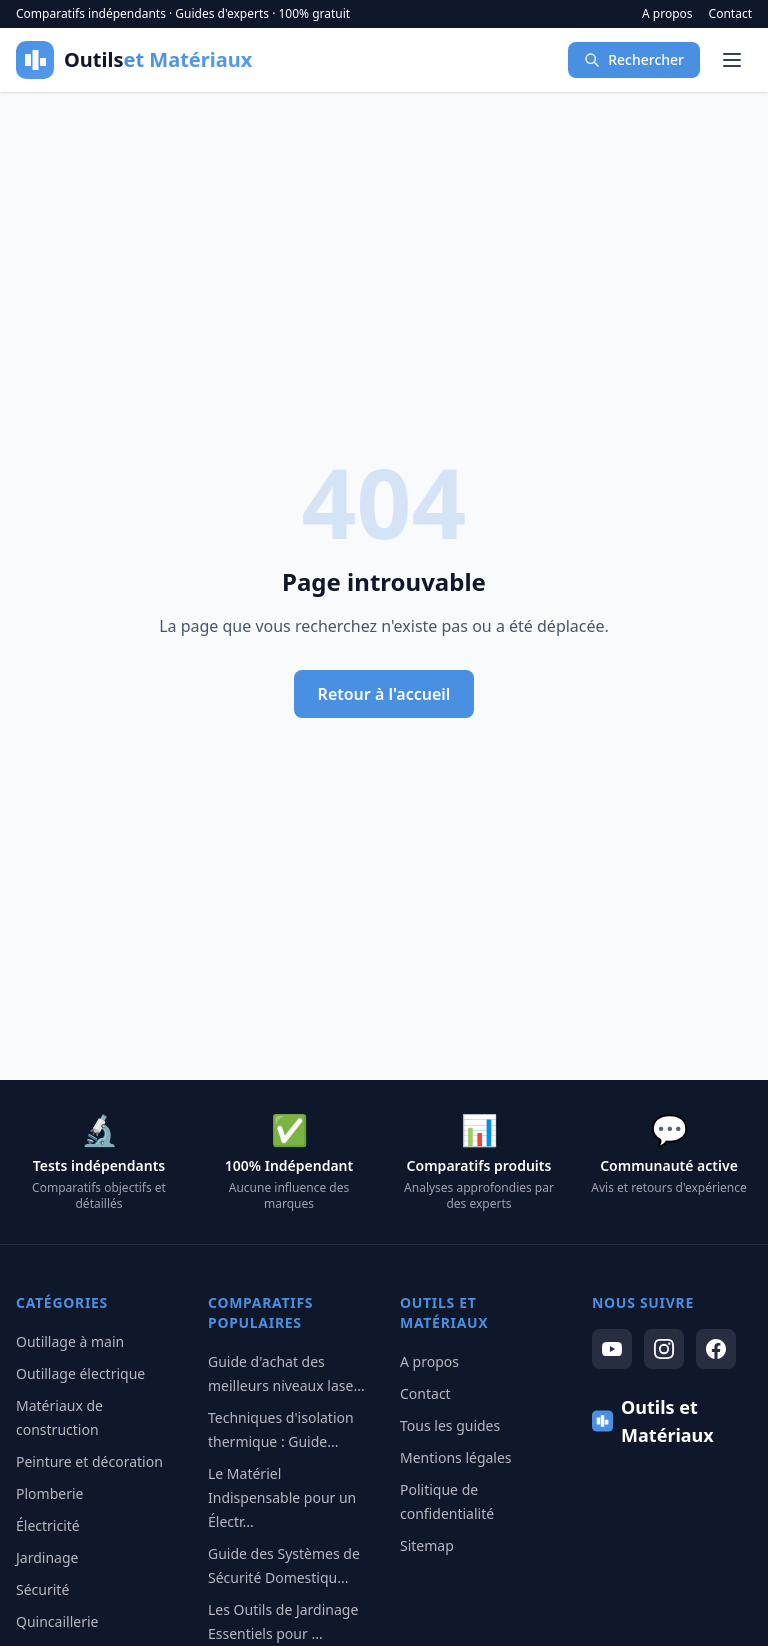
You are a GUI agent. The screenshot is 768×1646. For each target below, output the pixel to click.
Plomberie (49, 1493)
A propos (667, 14)
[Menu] (732, 60)
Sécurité (42, 1589)
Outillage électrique (80, 1373)
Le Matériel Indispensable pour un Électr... (282, 1497)
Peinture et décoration (89, 1461)
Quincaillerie (57, 1621)
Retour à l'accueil (384, 694)
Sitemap (427, 1545)
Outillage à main (70, 1341)
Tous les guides (450, 1425)
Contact (730, 14)
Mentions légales (456, 1457)
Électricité (48, 1525)
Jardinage (47, 1557)
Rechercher (634, 59)
